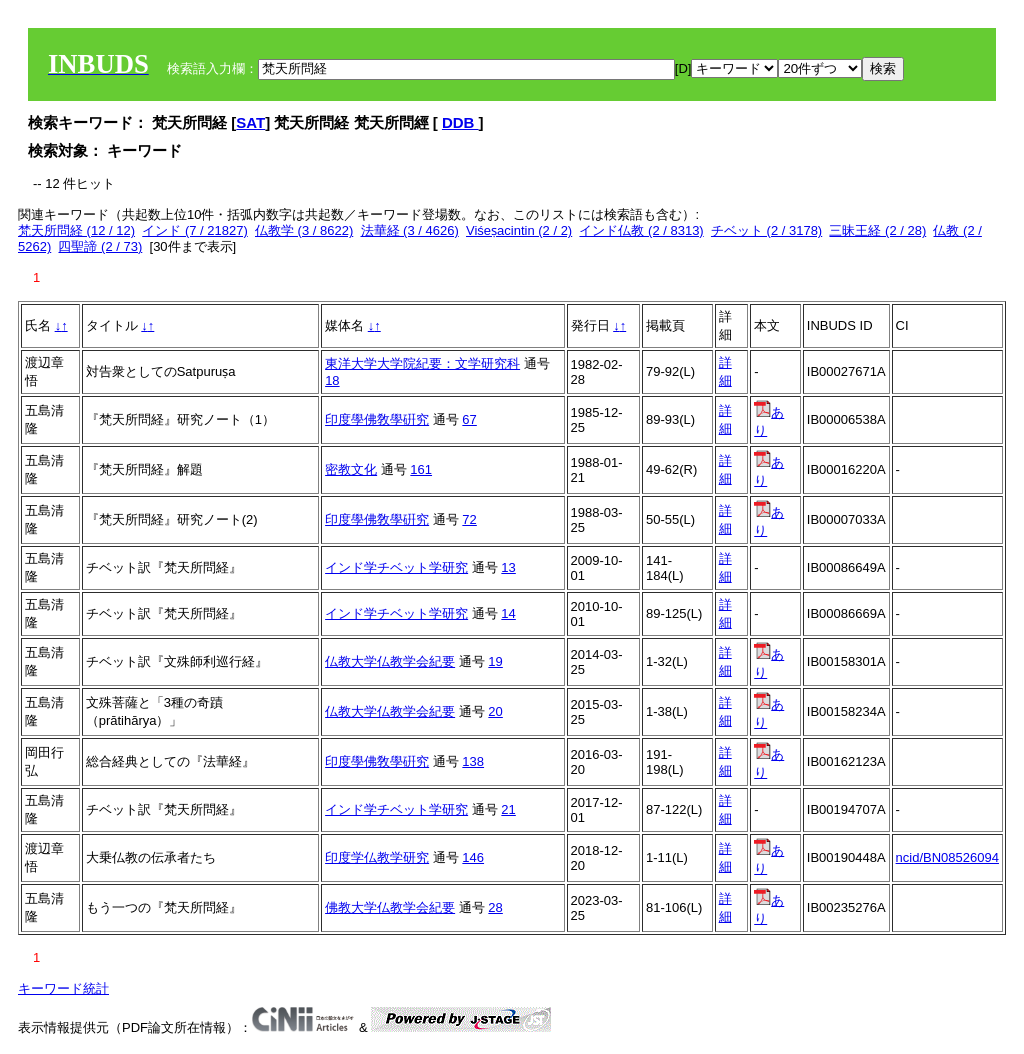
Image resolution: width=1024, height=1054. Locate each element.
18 (332, 380)
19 (495, 661)
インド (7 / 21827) (195, 230)
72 (469, 519)
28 (495, 907)
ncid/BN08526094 (947, 857)
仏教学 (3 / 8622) (304, 230)
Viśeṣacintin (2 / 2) (519, 230)
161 (421, 469)
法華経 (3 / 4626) (410, 230)
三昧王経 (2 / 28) (877, 230)
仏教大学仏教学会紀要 (390, 661)
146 (473, 857)
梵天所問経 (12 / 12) (76, 230)
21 (508, 809)
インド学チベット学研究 (396, 567)
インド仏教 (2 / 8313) (641, 230)
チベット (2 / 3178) (766, 230)
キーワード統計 (63, 988)
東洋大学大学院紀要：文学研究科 (422, 363)
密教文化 (351, 469)
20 (495, 711)
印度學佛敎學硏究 (377, 419)
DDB (460, 122)
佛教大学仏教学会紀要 (390, 907)
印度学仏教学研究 (377, 857)
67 (469, 419)
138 (473, 761)
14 (508, 613)
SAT (250, 122)
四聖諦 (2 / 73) (100, 246)
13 (508, 567)
